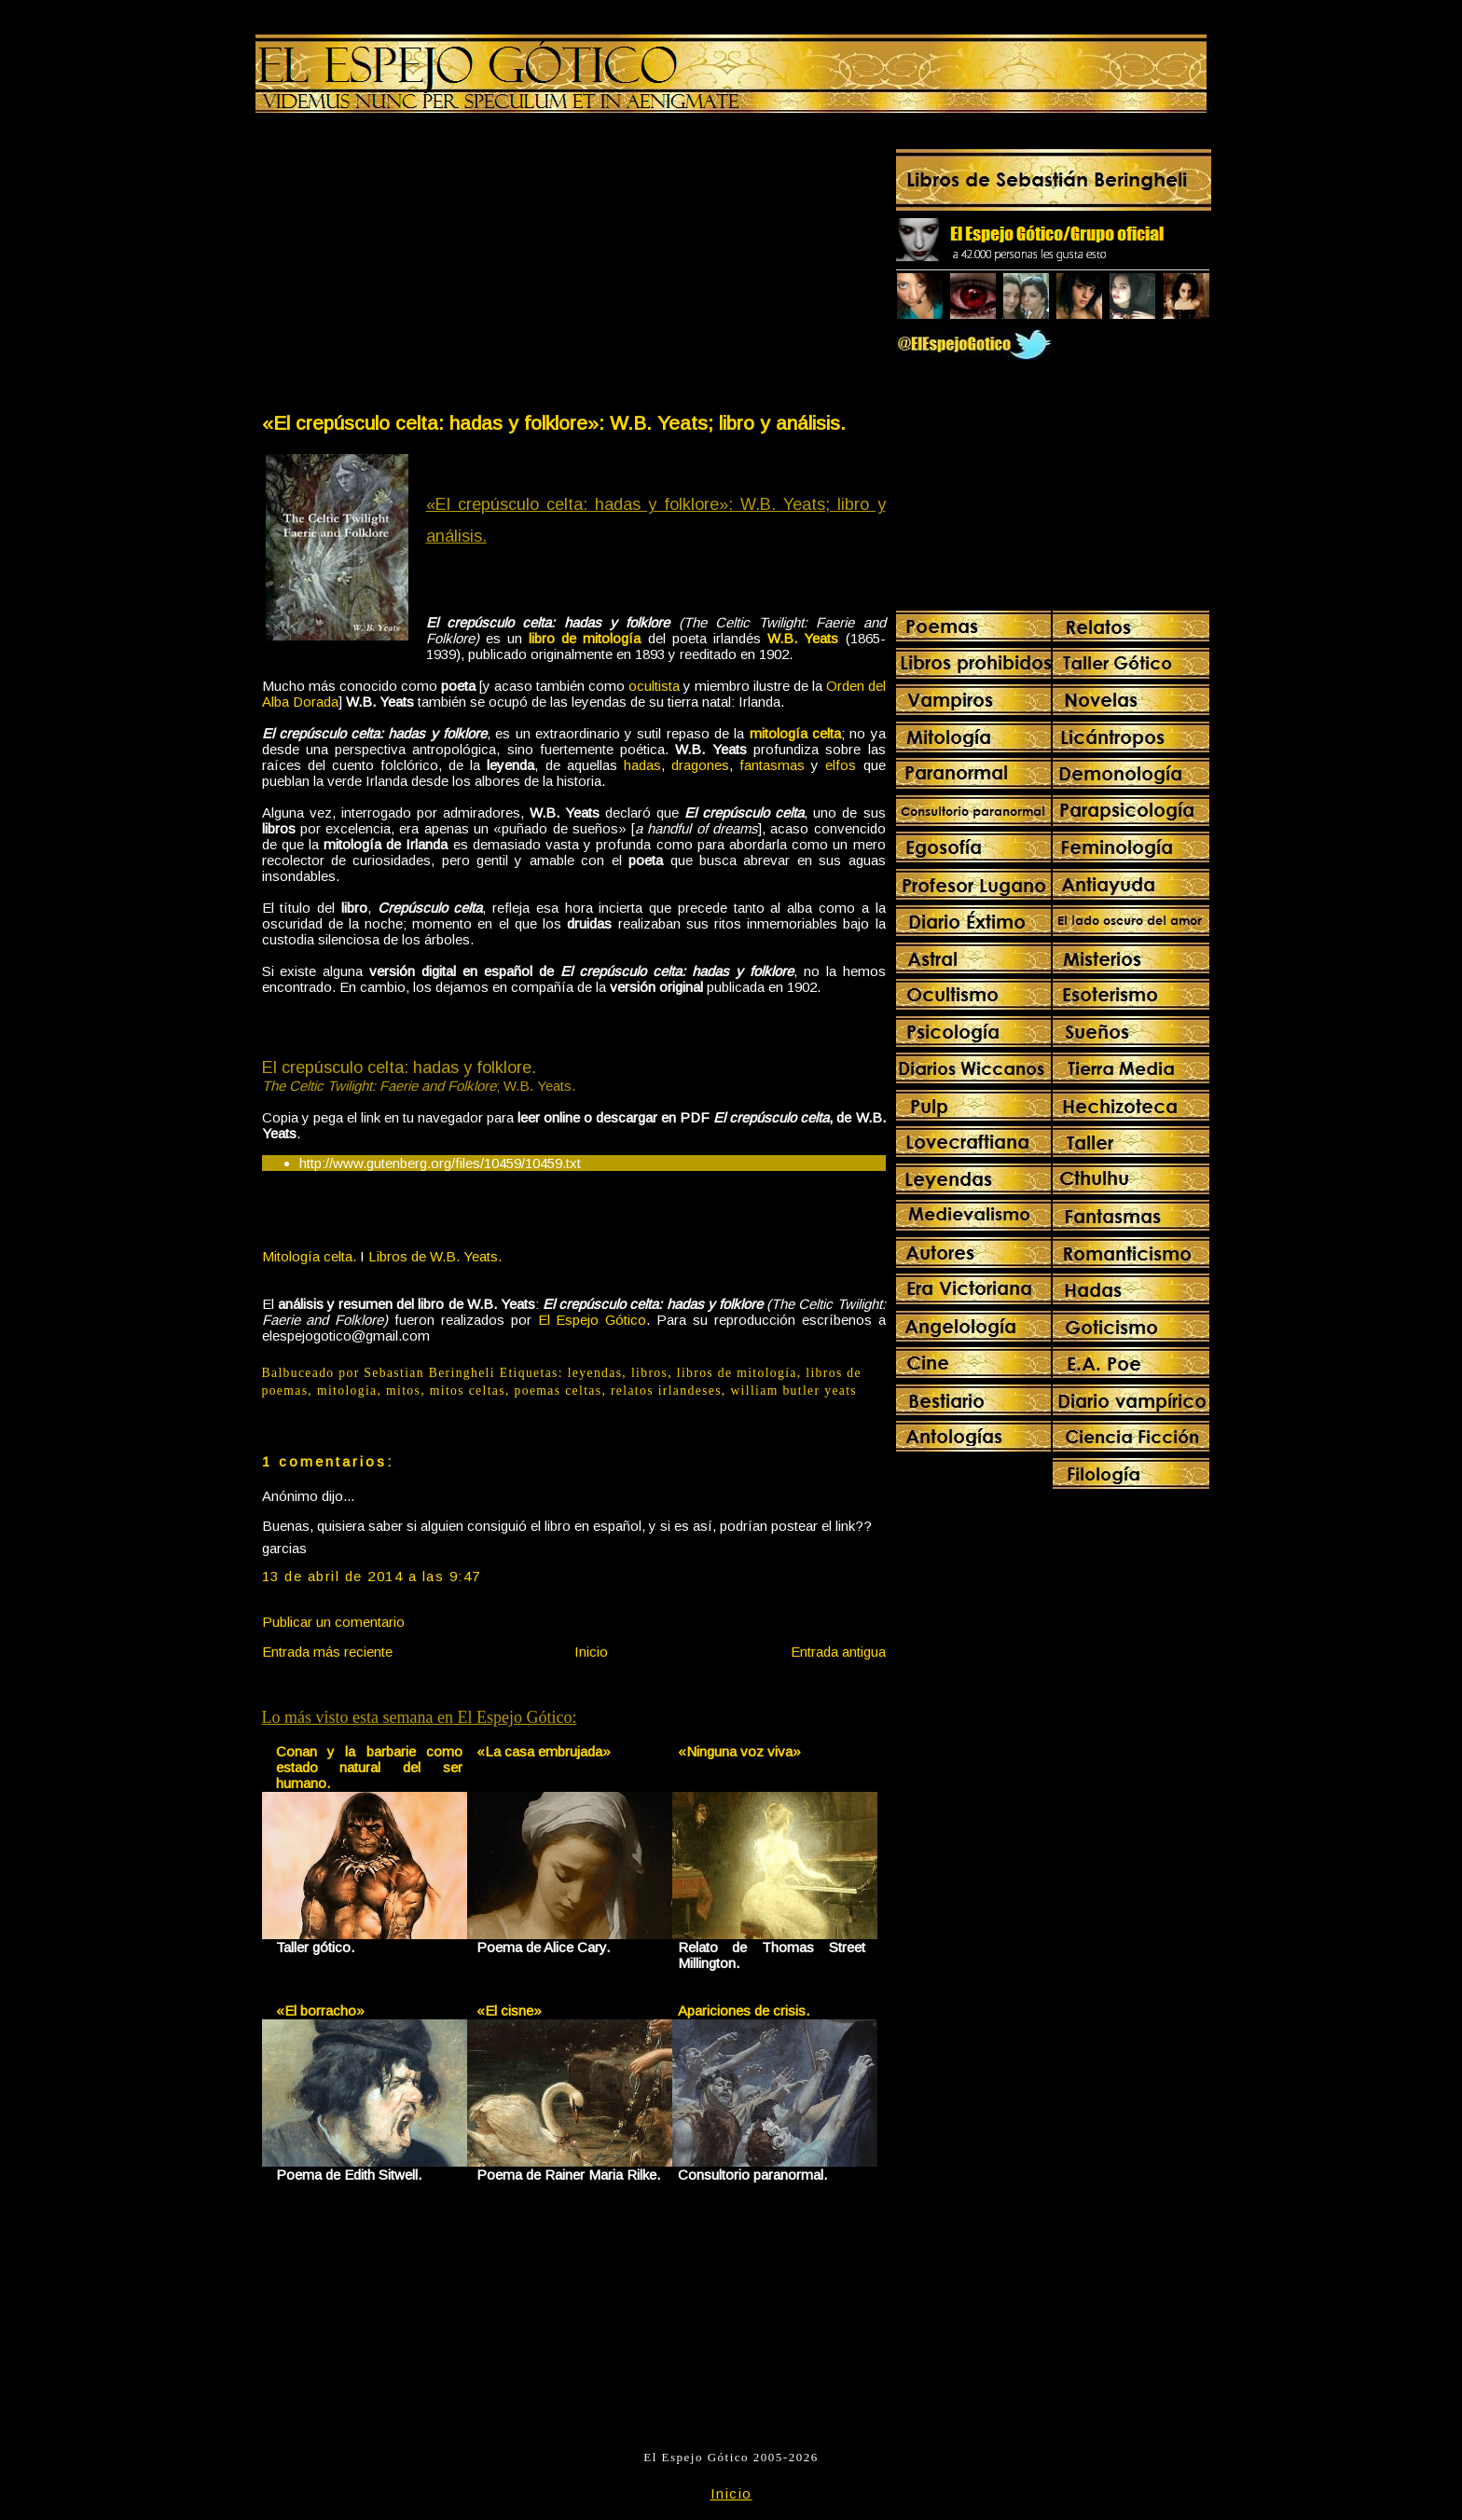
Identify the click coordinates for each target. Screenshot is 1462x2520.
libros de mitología (737, 1373)
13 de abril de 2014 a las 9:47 (371, 1576)
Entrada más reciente (327, 1651)
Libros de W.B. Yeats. (435, 1256)
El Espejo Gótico (592, 1320)
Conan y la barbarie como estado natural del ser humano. (369, 1767)
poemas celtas (558, 1391)
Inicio (591, 1651)
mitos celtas (467, 1391)
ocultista (654, 686)
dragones (700, 765)
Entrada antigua (838, 1651)
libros (649, 1373)
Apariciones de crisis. (743, 2010)
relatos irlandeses (666, 1391)
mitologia (347, 1391)
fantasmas (772, 765)
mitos (403, 1391)
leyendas (595, 1373)
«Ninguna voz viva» (739, 1751)
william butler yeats (793, 1391)
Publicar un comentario (333, 1622)
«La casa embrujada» (543, 1751)
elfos (840, 765)
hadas (642, 765)
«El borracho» (320, 2010)
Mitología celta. (309, 1256)
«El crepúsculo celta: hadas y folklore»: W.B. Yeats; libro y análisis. (554, 423)
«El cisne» (509, 2010)
